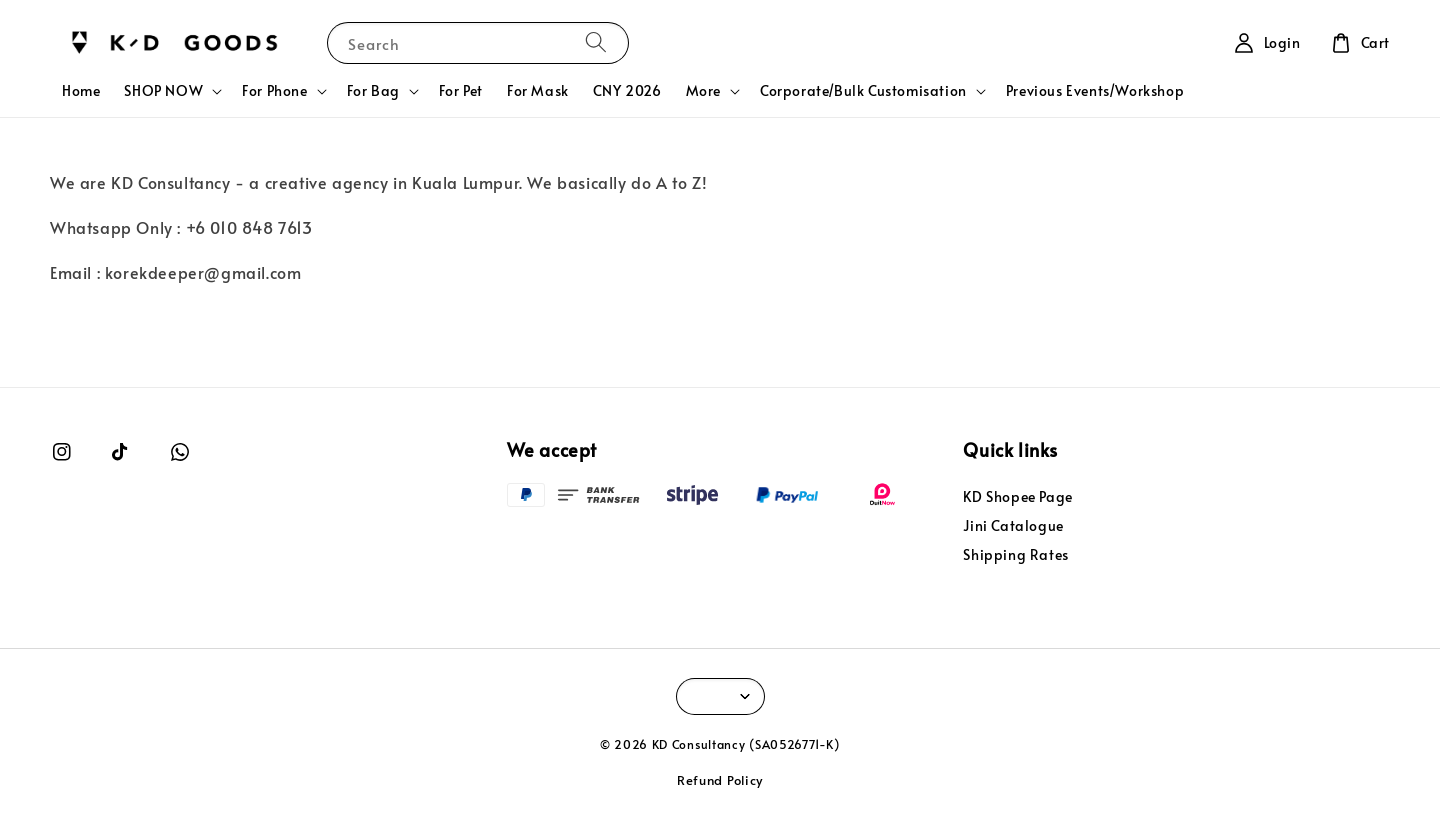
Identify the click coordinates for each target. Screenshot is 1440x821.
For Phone (274, 91)
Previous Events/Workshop (1095, 90)
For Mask (538, 90)
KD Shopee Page (1017, 497)
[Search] (596, 42)
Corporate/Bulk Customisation (863, 91)
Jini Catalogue (1013, 525)
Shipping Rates (1015, 554)
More (703, 91)
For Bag (373, 91)
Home (81, 90)
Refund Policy (720, 780)
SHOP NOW (163, 91)
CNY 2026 (627, 90)
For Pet (461, 90)
